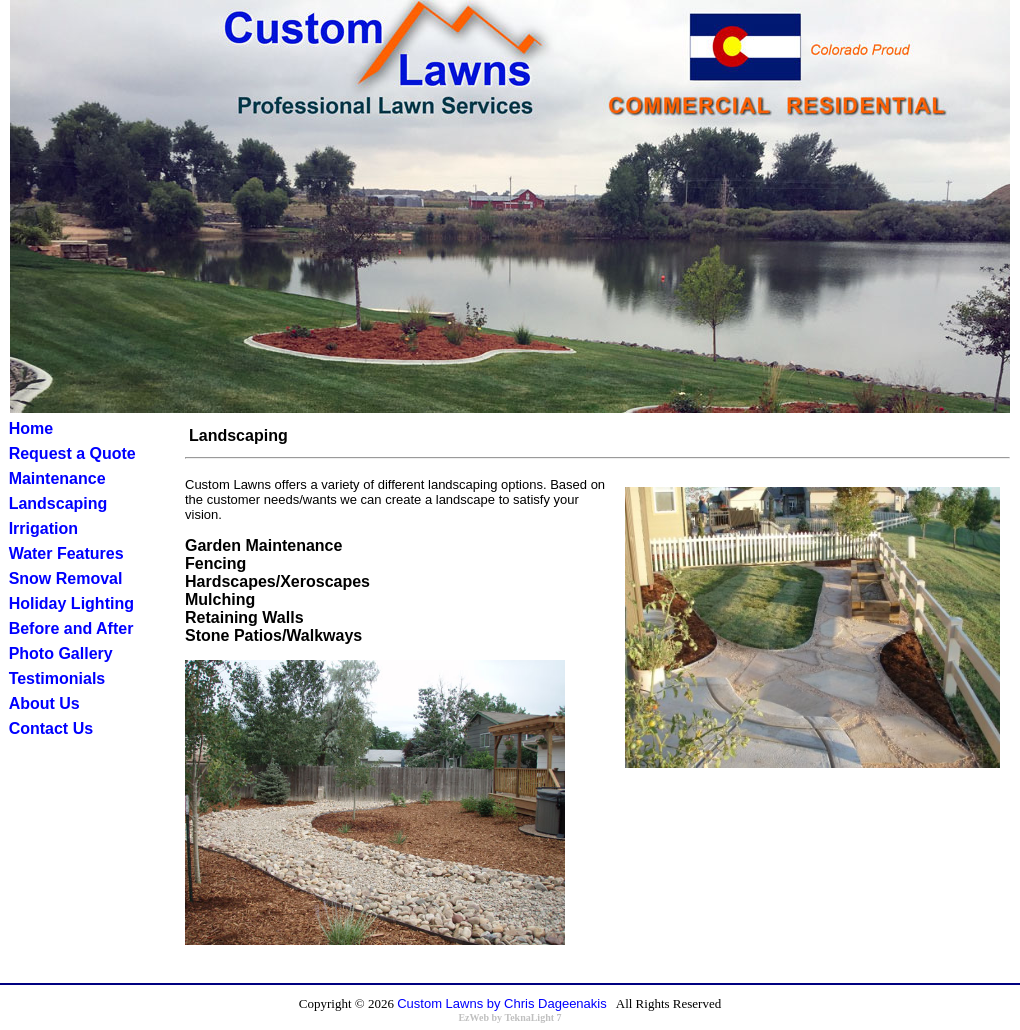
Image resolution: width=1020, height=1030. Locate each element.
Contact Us (51, 728)
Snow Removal (66, 578)
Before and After (71, 628)
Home (31, 428)
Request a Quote (72, 453)
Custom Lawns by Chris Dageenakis (502, 1003)
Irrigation (43, 528)
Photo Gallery (61, 653)
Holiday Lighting (71, 603)
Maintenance (57, 478)
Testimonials (57, 678)
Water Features (66, 553)
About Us (44, 703)
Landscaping (58, 503)
